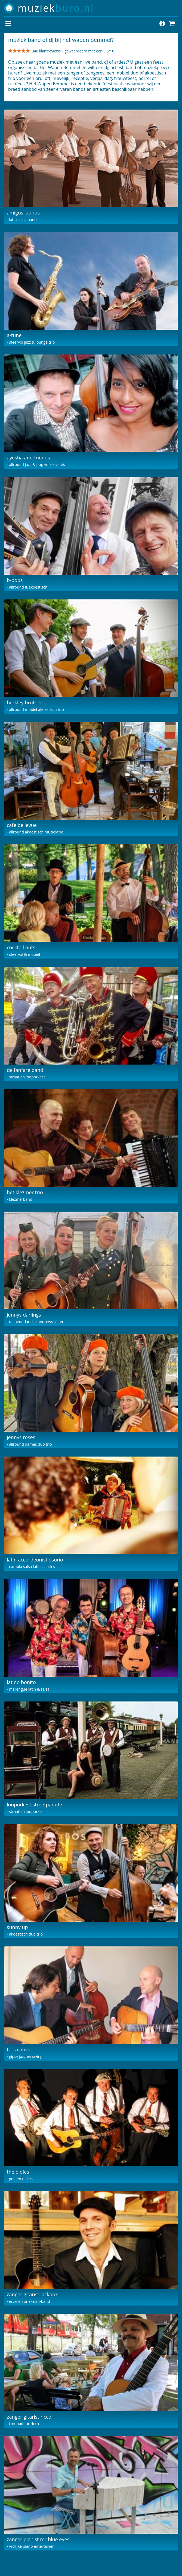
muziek (56, 8)
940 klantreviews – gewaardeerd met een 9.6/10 (73, 51)
